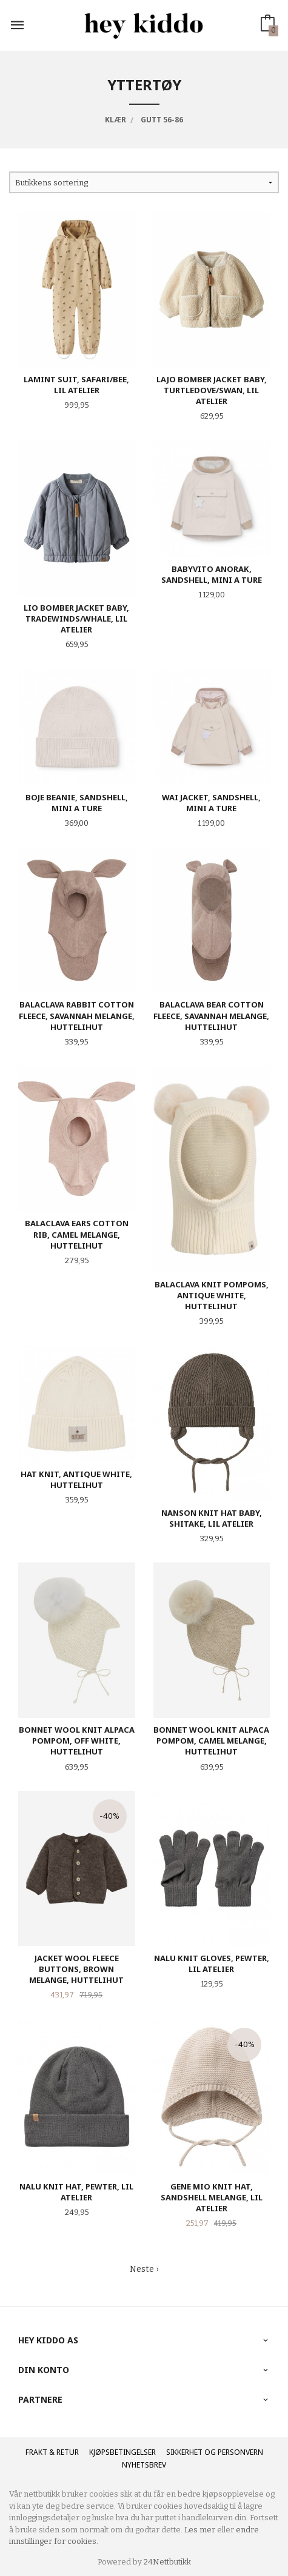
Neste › (144, 2269)
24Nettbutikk (167, 2561)
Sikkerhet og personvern (214, 2452)
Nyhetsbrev (144, 2465)
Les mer (199, 2529)
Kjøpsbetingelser (122, 2452)
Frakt (36, 2452)
